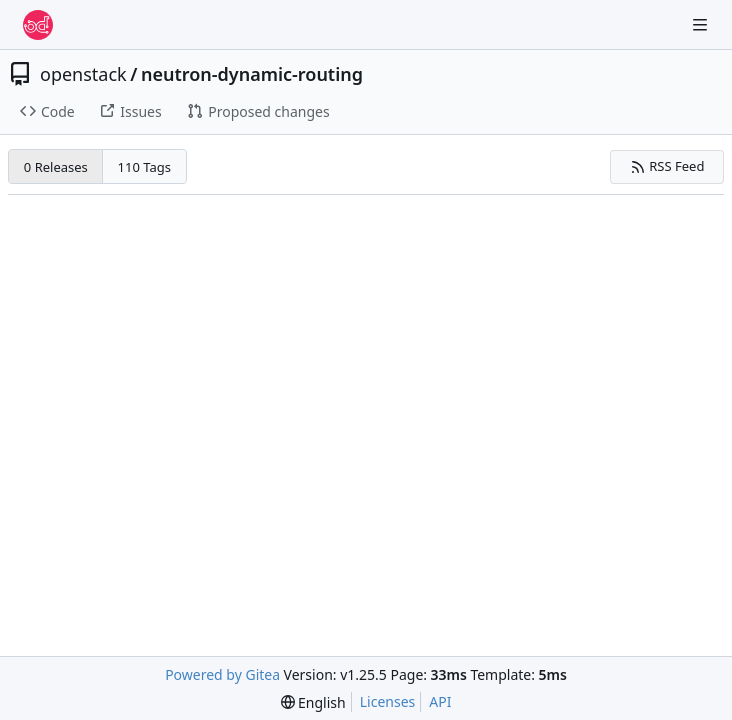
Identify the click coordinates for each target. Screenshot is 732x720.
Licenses (388, 701)
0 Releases (56, 167)
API (440, 701)
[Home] (38, 25)
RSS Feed (667, 166)
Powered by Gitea (222, 674)
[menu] (313, 702)
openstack (83, 74)
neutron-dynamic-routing (252, 74)
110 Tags (144, 167)
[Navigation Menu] (702, 24)
